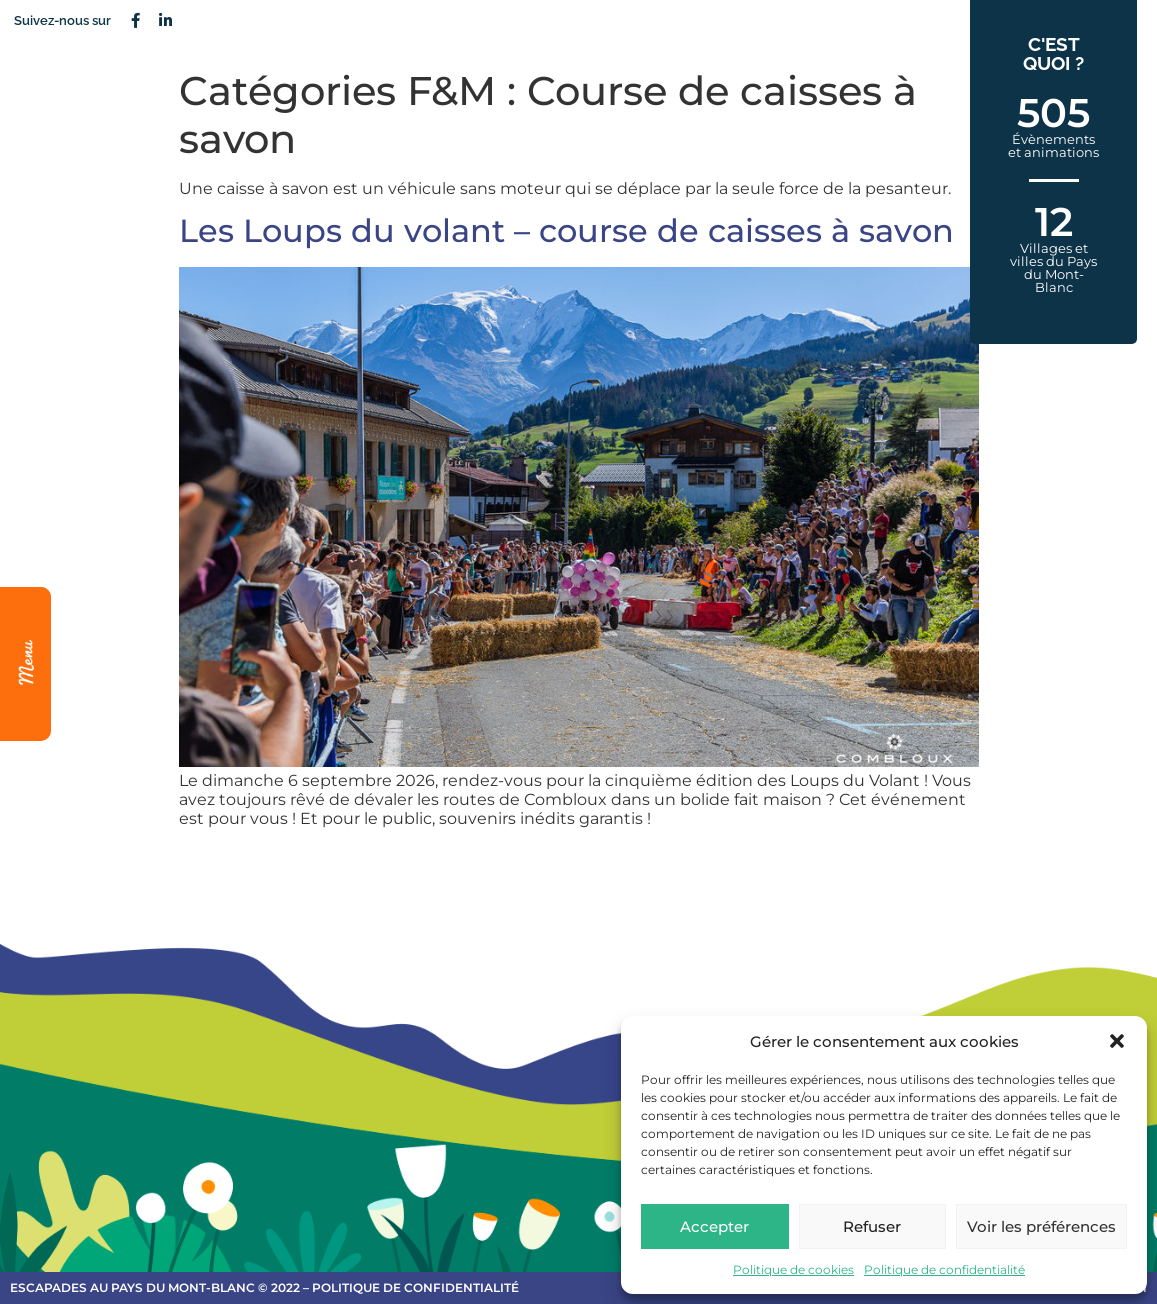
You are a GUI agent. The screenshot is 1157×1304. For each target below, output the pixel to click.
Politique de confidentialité (944, 1269)
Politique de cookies (793, 1269)
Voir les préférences (1041, 1226)
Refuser (872, 1226)
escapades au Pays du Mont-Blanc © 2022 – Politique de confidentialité (264, 1287)
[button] (1117, 1041)
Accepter (714, 1226)
